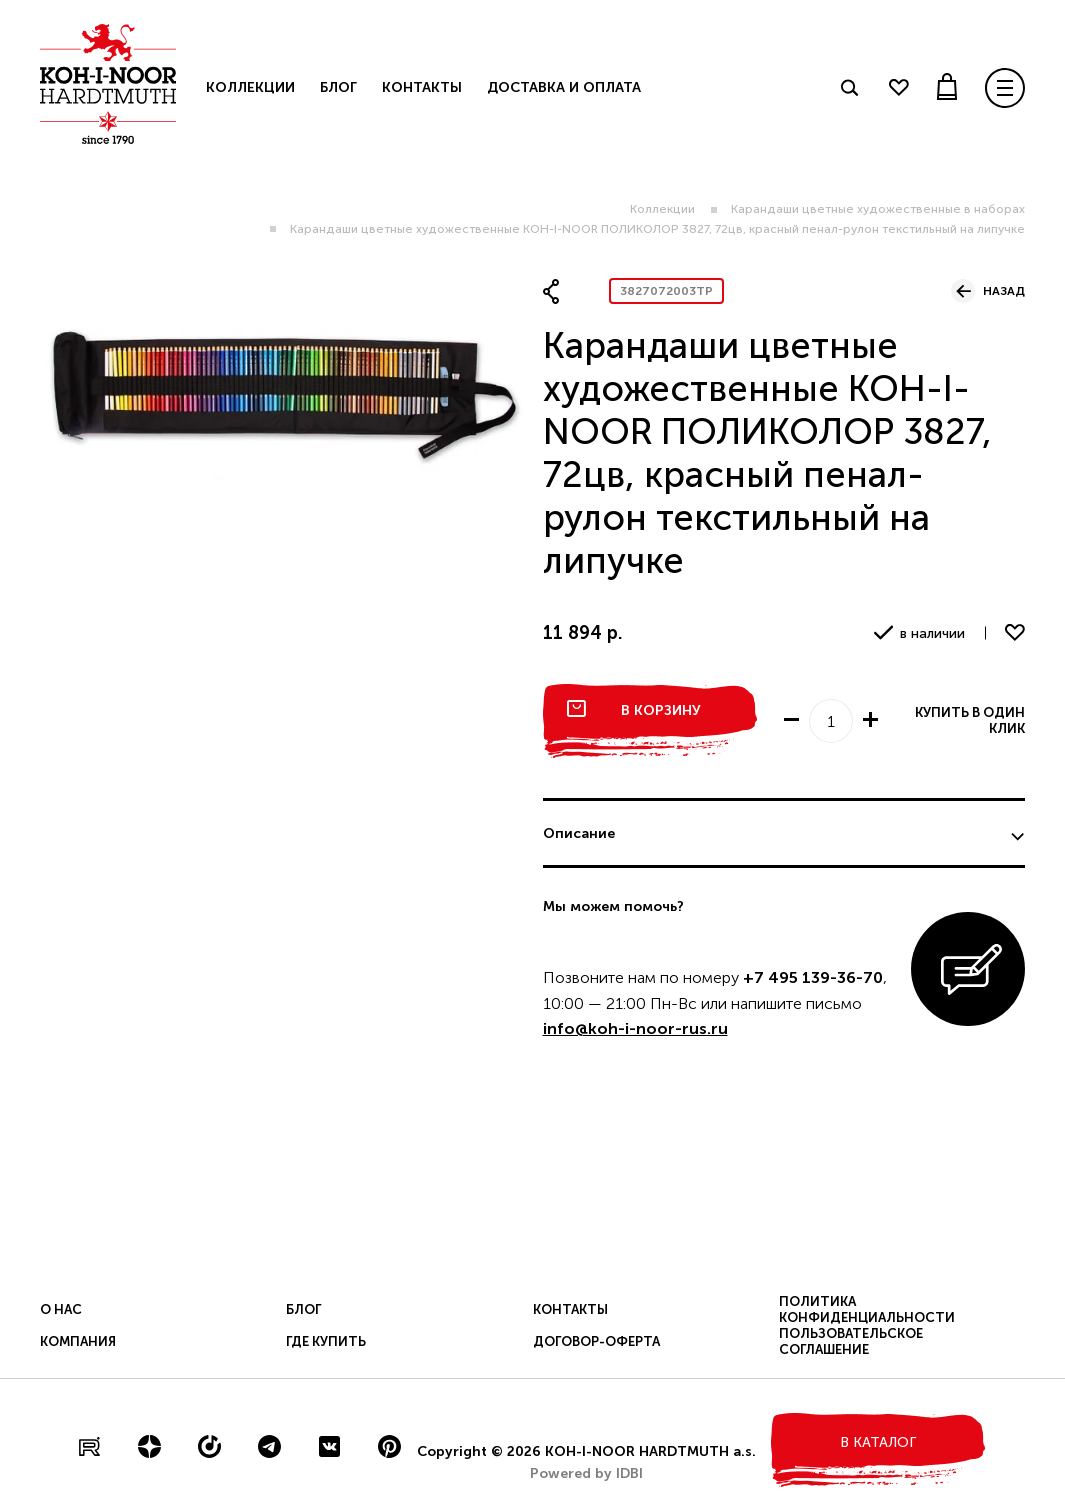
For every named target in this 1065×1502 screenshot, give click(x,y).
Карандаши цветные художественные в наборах (878, 209)
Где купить (326, 1341)
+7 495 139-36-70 (813, 977)
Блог (338, 87)
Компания (78, 1341)
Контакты (422, 87)
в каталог (878, 1442)
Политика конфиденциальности (867, 1309)
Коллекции (662, 209)
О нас (61, 1309)
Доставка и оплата (564, 87)
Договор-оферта (596, 1341)
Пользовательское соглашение (851, 1341)
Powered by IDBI (586, 1473)
